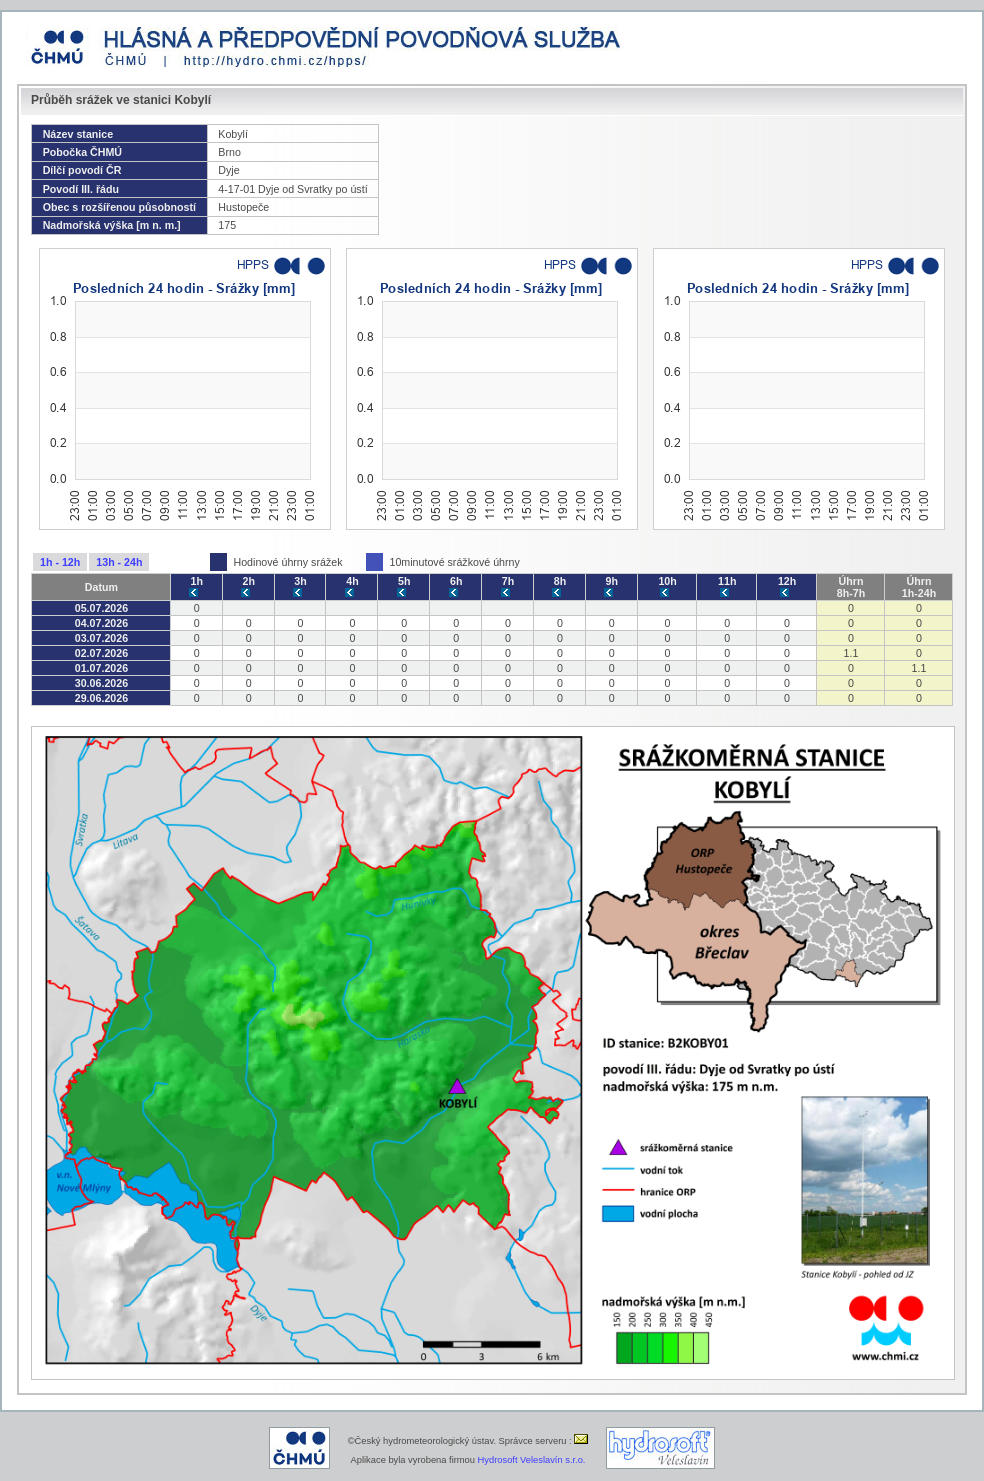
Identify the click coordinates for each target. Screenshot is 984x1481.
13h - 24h (119, 562)
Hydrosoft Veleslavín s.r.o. (532, 1460)
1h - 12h (60, 562)
